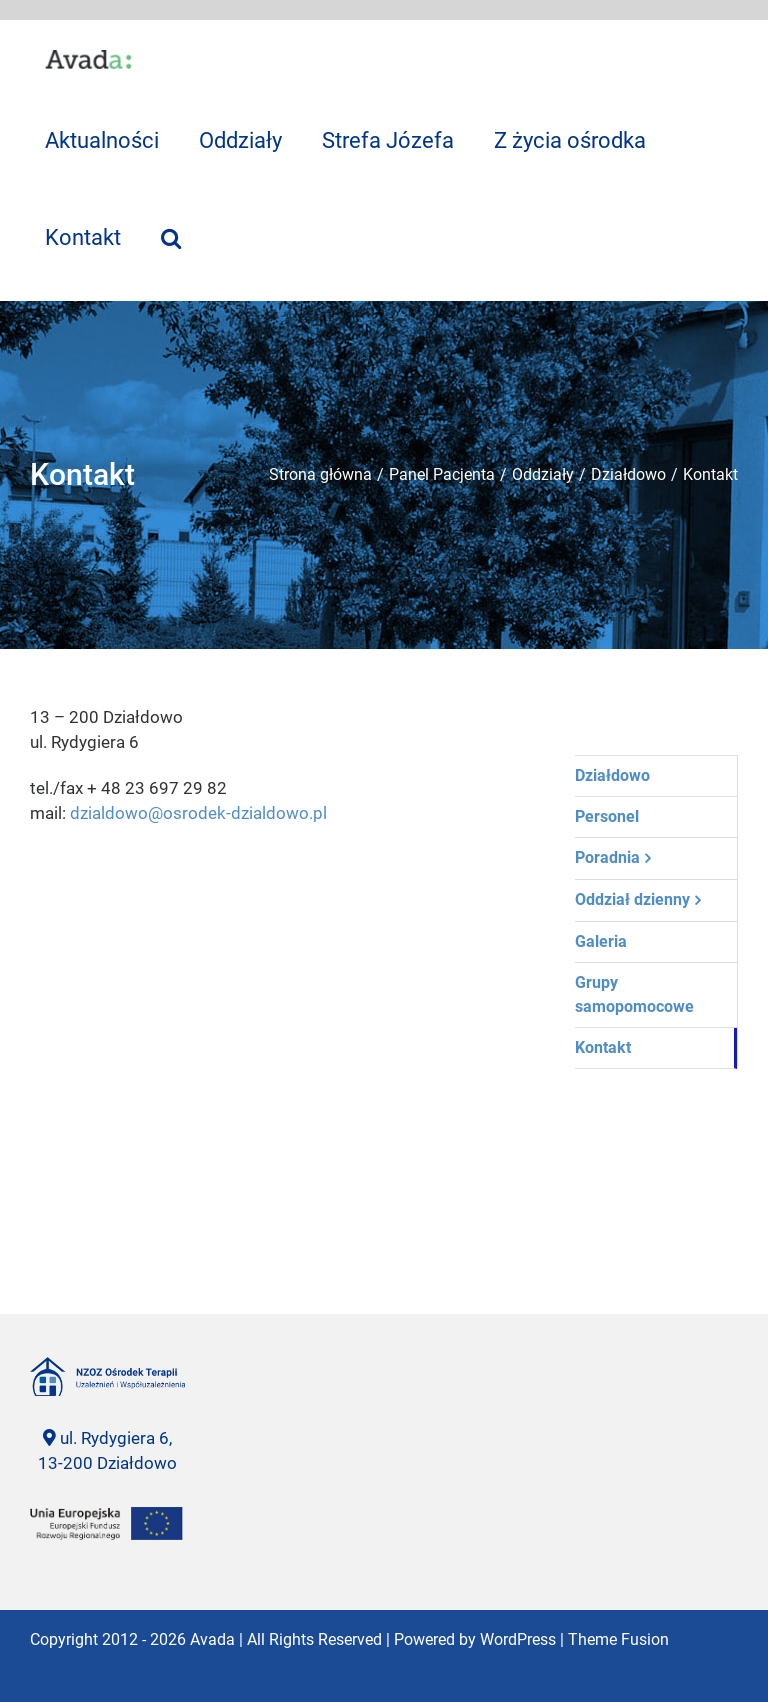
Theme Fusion (618, 1639)
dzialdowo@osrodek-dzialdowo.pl (198, 813)
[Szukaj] (171, 236)
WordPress (518, 1639)
